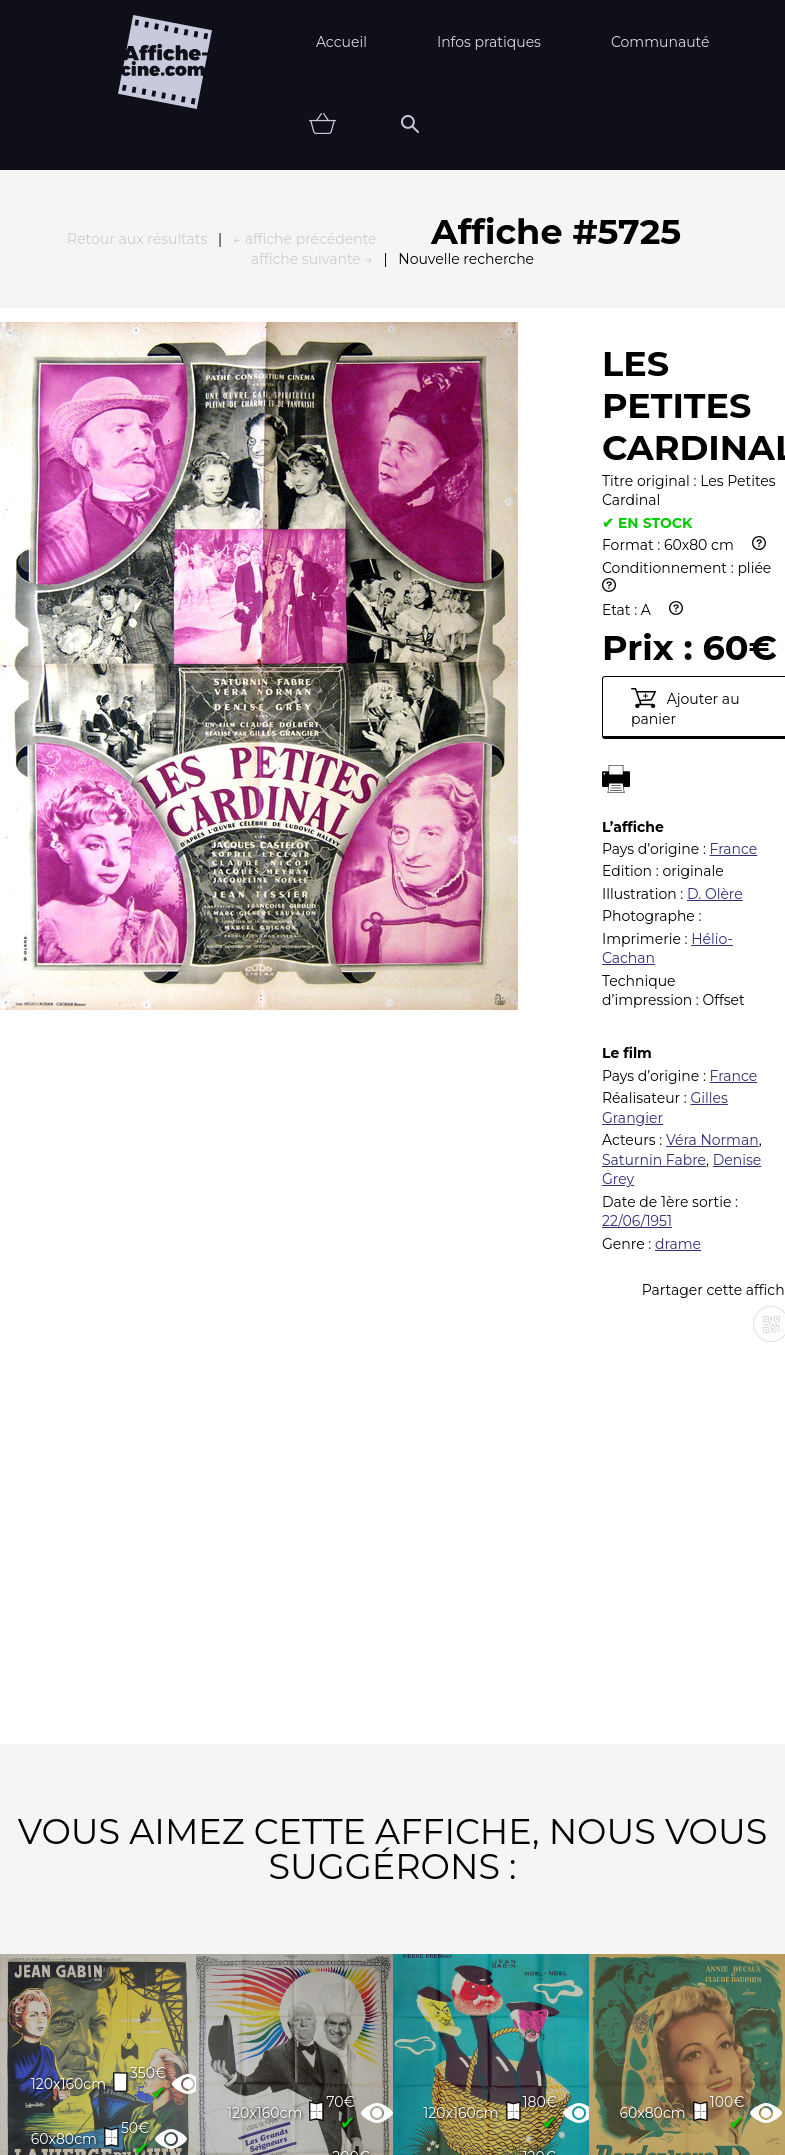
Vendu (662, 2088)
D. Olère (715, 572)
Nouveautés (146, 2088)
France (734, 527)
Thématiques (307, 2088)
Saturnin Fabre (654, 838)
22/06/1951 (637, 899)
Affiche (451, 2088)
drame (678, 922)
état (559, 2088)
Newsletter (454, 2026)
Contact (596, 2026)
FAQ (170, 2026)
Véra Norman (712, 818)
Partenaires (295, 2026)
